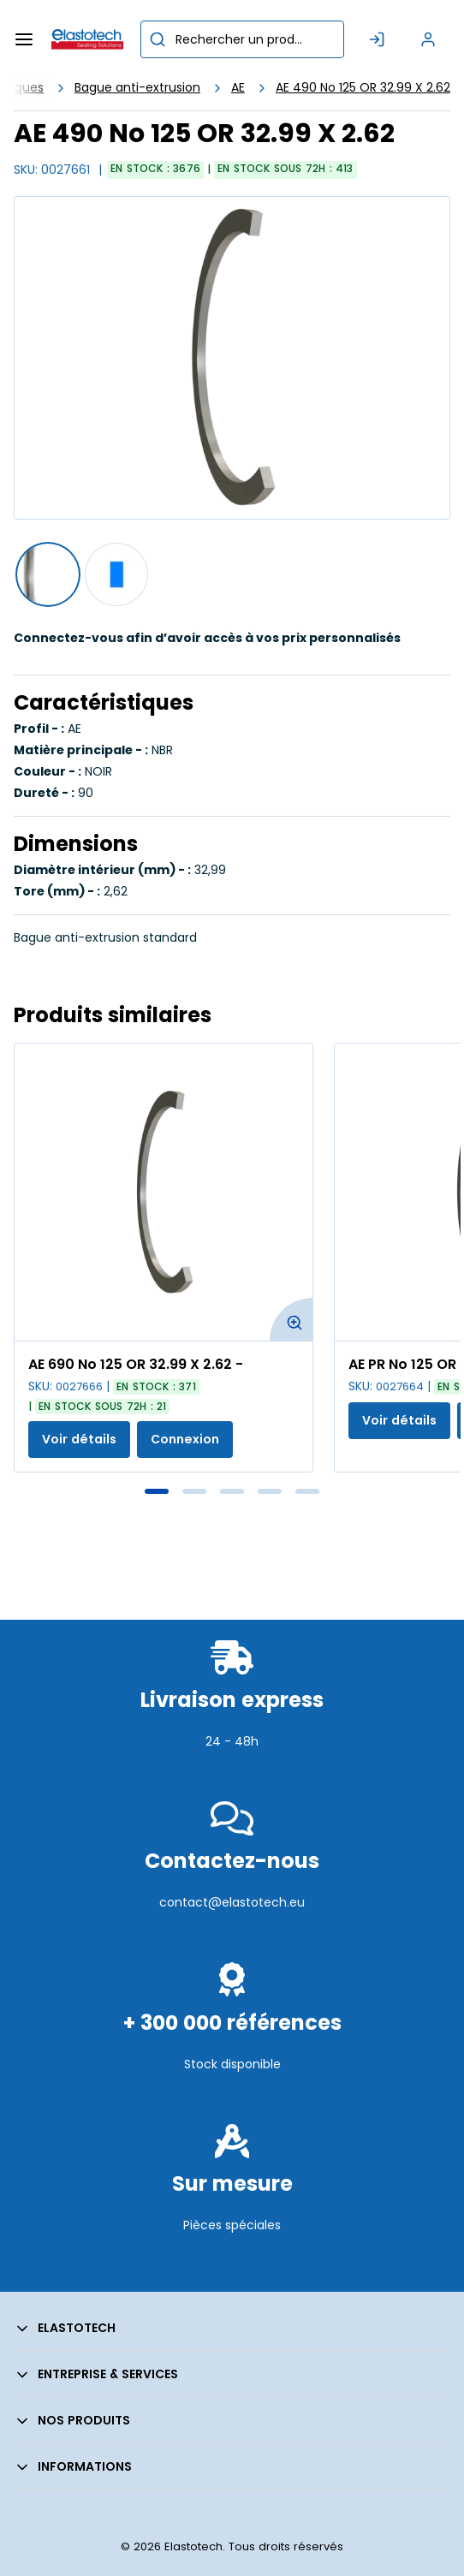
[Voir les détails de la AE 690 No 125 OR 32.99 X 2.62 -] (163, 1192)
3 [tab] (232, 1491)
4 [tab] (270, 1491)
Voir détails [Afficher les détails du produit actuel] (79, 1439)
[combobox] (242, 39)
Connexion (185, 1439)
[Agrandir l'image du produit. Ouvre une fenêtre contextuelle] (291, 1319)
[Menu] (24, 39)
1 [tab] (156, 1491)
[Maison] (87, 39)
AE (238, 87)
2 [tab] (194, 1491)
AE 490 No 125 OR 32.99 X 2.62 (363, 87)
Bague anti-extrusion (137, 87)
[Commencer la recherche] (157, 39)
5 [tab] (307, 1491)
